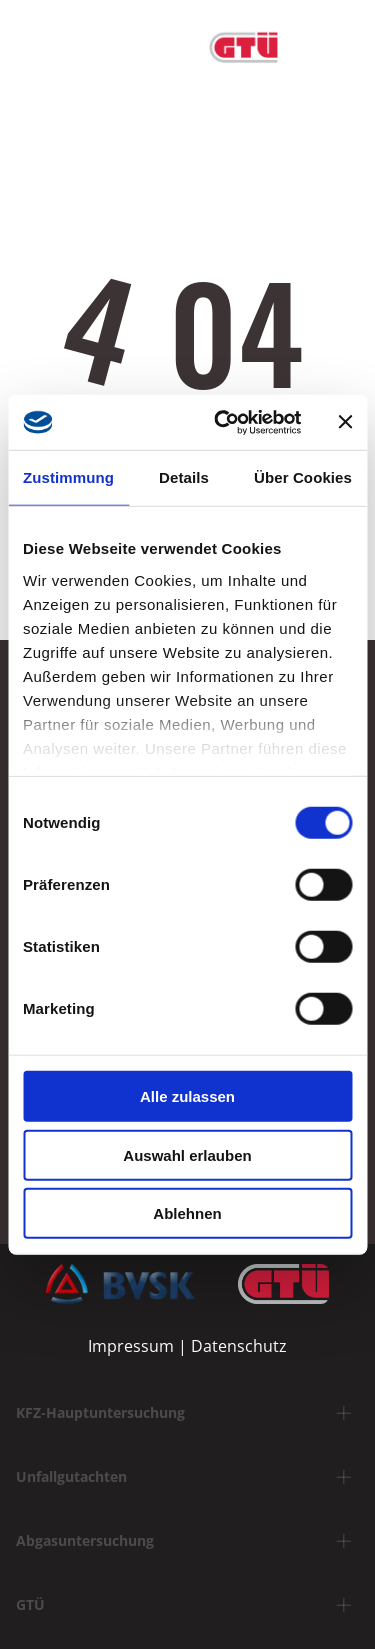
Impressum (131, 1346)
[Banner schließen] (345, 422)
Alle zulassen (187, 1096)
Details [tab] (184, 477)
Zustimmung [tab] (68, 477)
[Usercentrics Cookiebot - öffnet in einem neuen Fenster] (223, 422)
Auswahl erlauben (187, 1154)
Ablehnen (187, 1213)
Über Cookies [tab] (303, 477)
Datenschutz (239, 1346)
